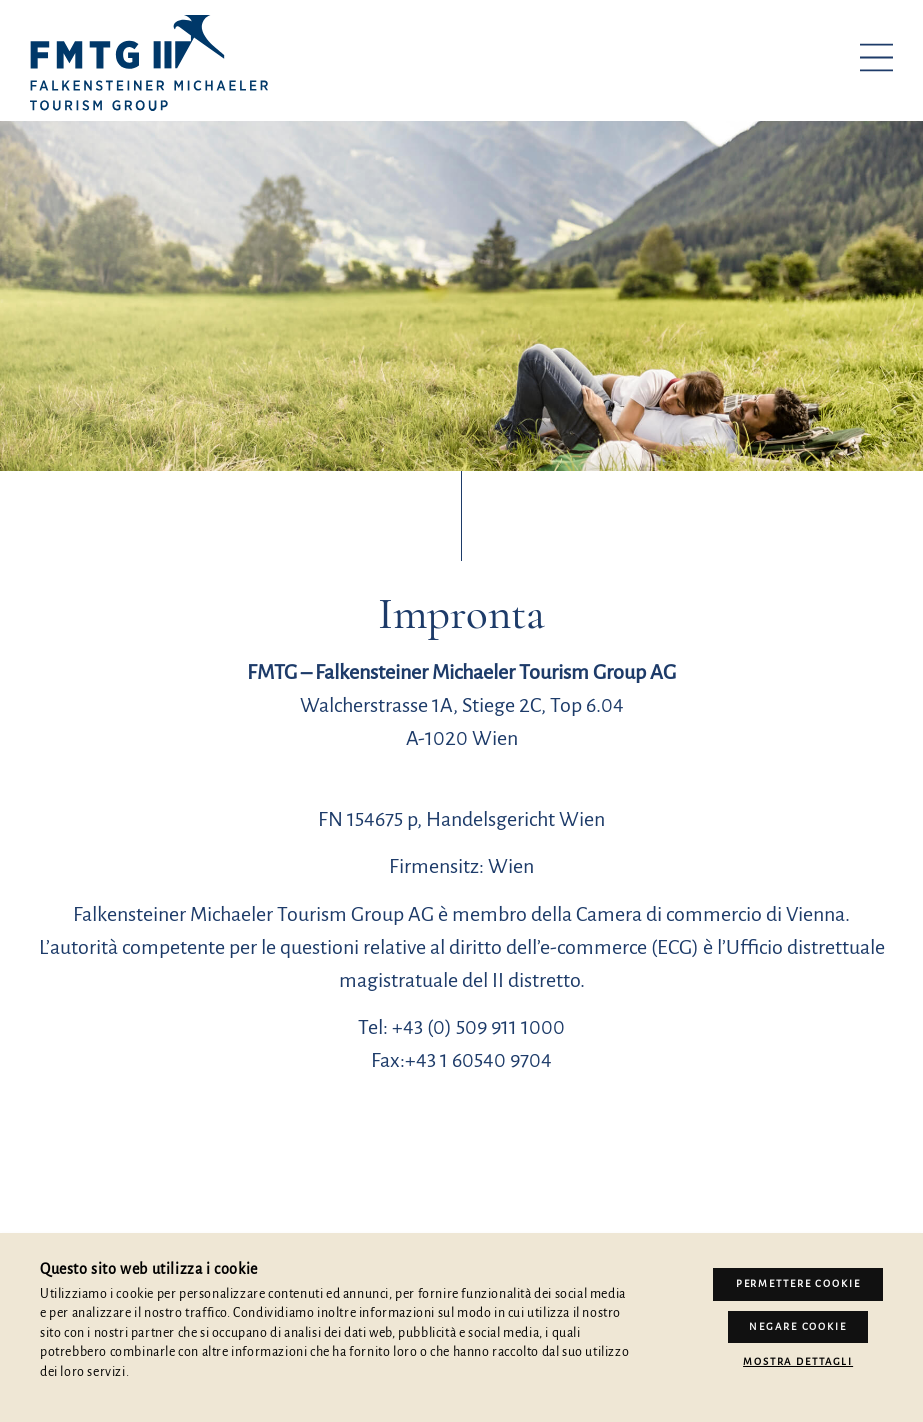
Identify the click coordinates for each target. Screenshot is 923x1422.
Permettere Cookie (798, 1283)
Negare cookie (797, 1326)
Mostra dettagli (798, 1360)
